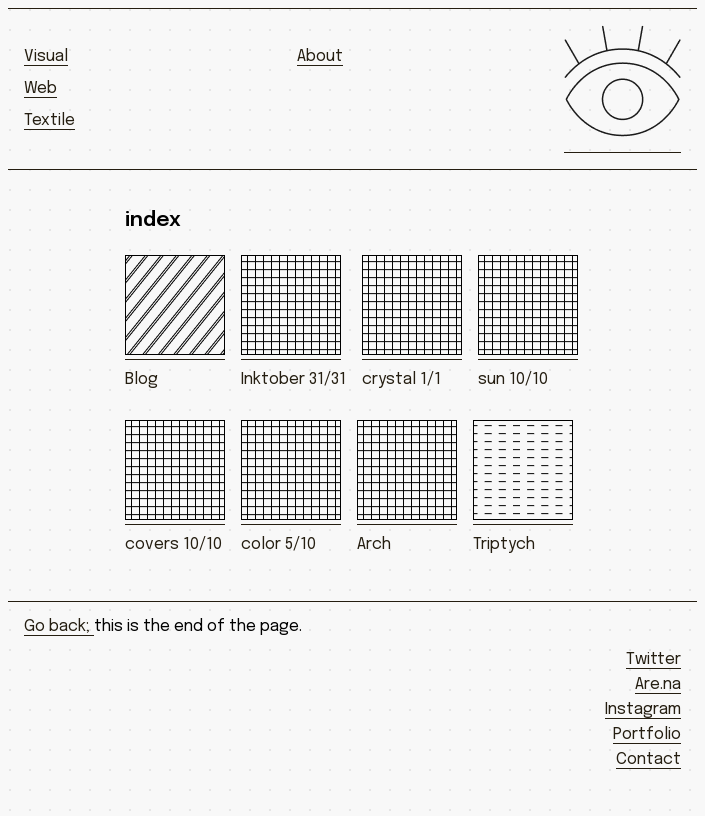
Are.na (658, 684)
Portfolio (647, 734)
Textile (49, 120)
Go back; (59, 626)
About (320, 56)
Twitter (653, 659)
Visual (46, 56)
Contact (648, 759)
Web (40, 88)
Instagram (643, 709)
